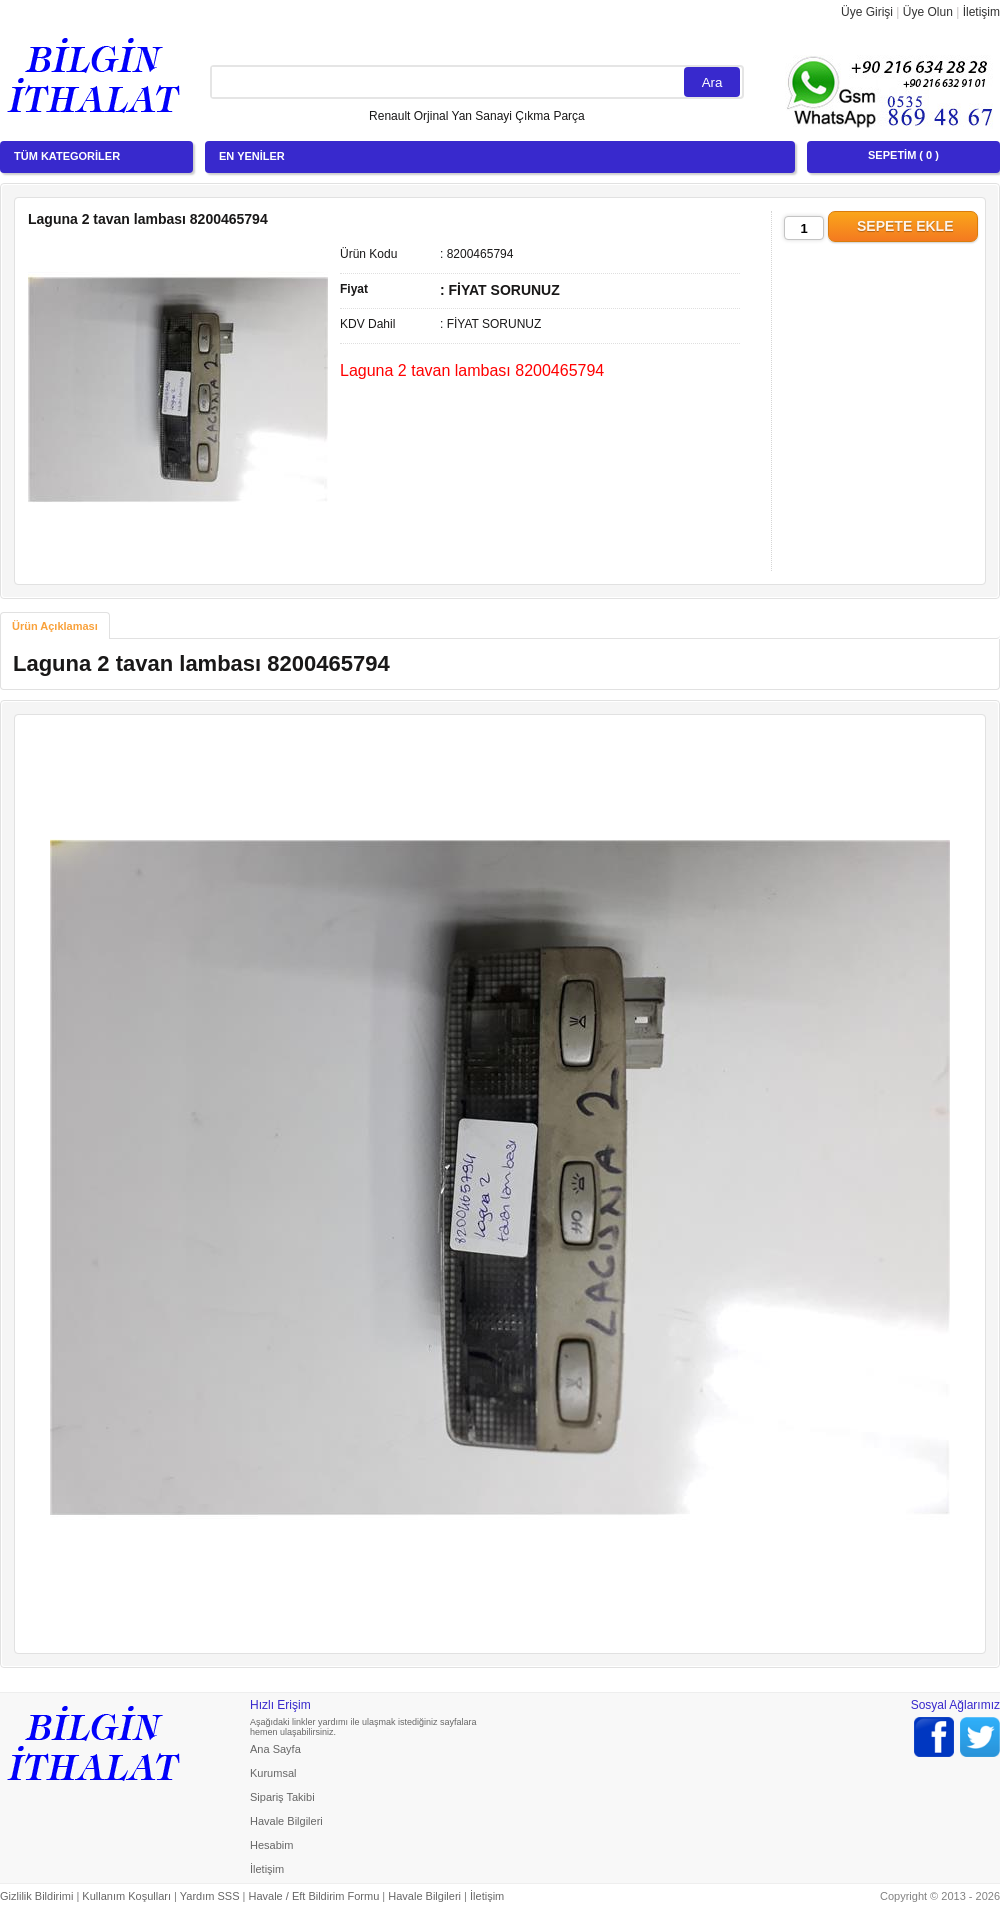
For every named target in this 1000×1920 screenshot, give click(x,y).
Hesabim (271, 1845)
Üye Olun (928, 12)
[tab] (55, 625)
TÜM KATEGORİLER (67, 156)
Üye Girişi (867, 12)
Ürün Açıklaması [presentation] (55, 626)
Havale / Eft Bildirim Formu (313, 1896)
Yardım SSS (210, 1896)
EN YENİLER (252, 156)
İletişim (981, 12)
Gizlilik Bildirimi (36, 1896)
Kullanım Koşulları (126, 1896)
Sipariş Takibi (282, 1797)
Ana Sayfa (275, 1749)
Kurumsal (273, 1773)
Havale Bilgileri (286, 1821)
